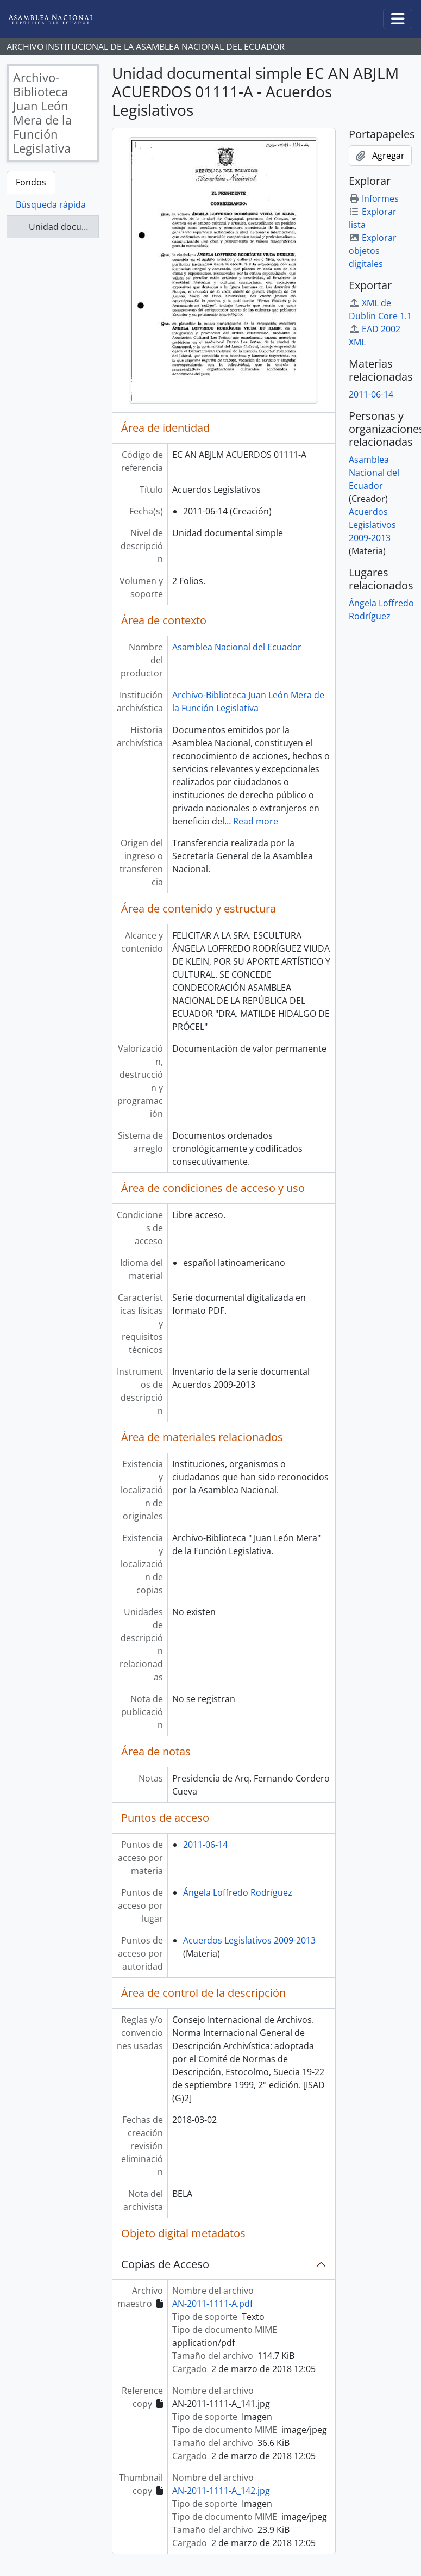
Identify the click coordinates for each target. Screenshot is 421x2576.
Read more (255, 821)
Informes (374, 198)
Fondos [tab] (31, 182)
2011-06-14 (205, 1845)
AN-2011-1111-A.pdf (212, 2304)
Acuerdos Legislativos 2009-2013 (249, 1940)
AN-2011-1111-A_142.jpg (221, 2491)
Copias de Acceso (165, 2264)
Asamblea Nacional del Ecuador (236, 647)
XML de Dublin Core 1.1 (380, 309)
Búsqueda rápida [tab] (51, 204)
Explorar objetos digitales (373, 251)
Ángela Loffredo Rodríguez (237, 1892)
